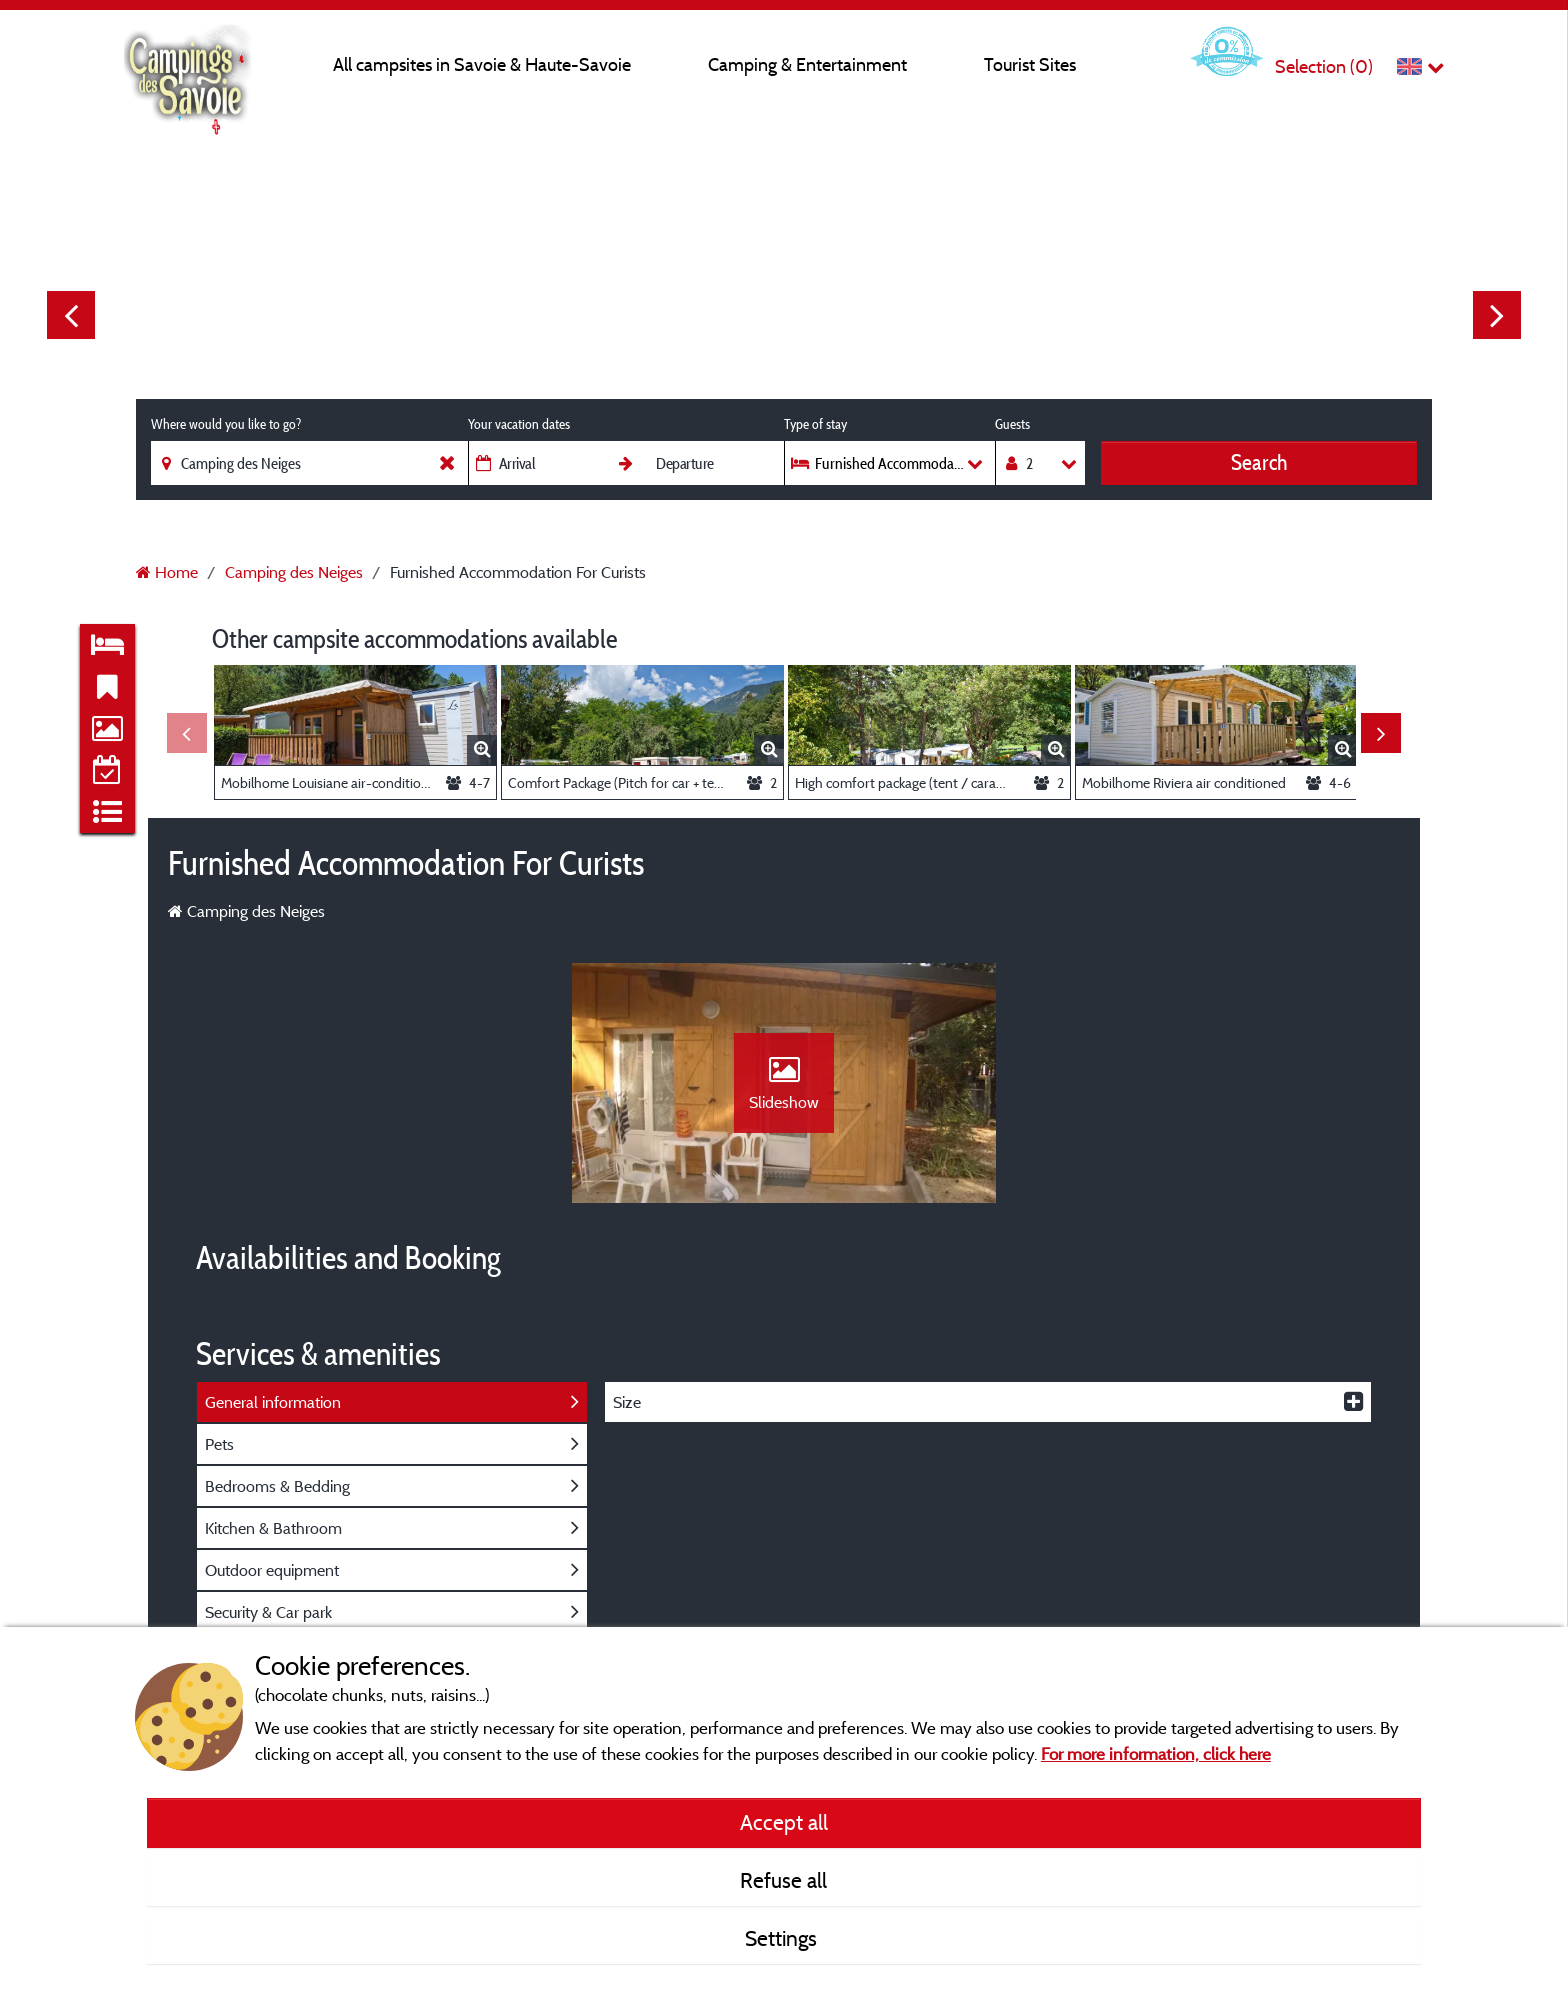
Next (1497, 315)
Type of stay (815, 424)
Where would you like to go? (226, 424)
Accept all (784, 1822)
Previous (71, 315)
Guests (1012, 424)
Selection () (1324, 66)
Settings (783, 1938)
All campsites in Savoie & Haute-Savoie (482, 64)
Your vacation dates (519, 424)
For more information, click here (1156, 1753)
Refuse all (783, 1880)
